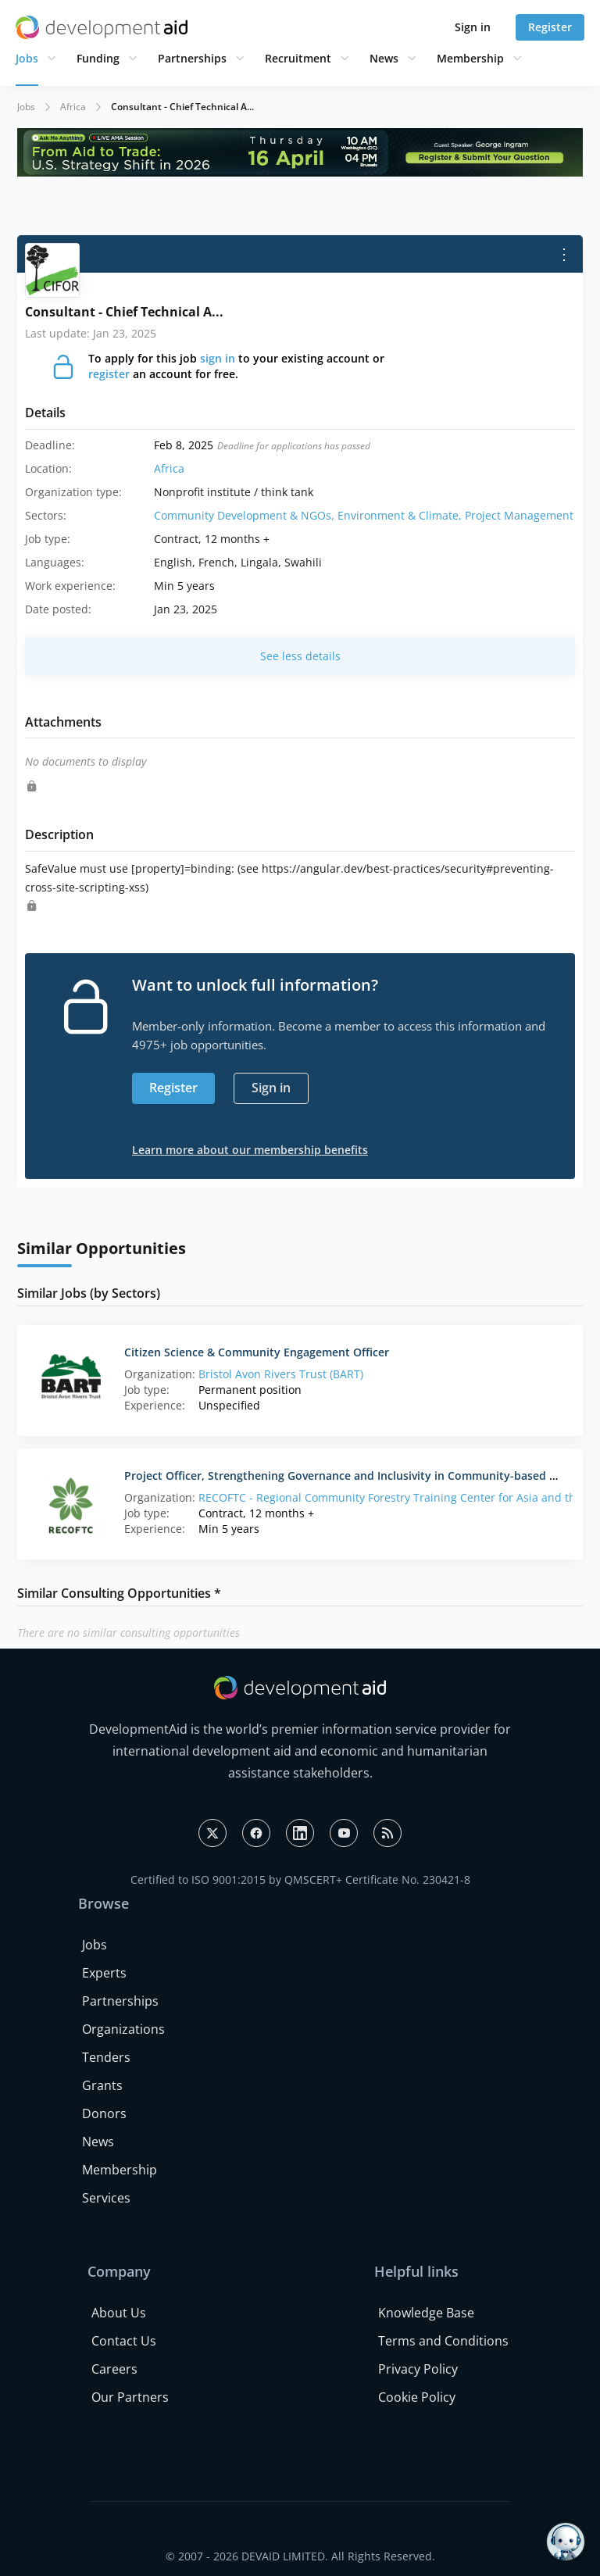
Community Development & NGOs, (246, 515)
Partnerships (192, 58)
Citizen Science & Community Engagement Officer (256, 1352)
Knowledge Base (426, 2312)
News (384, 58)
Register (550, 27)
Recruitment (298, 58)
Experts (104, 1972)
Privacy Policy (418, 2369)
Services (106, 2197)
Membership (470, 58)
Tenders (106, 2057)
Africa (73, 106)
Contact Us (123, 2340)
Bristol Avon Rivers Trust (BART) (280, 1374)
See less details (300, 655)
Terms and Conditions (443, 2340)
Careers (114, 2369)
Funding (98, 58)
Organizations (123, 2029)
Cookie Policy (416, 2397)
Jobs (27, 58)
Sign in (473, 27)
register (109, 373)
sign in (217, 358)
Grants (102, 2085)
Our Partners (130, 2397)
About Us (118, 2312)
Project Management (519, 515)
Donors (104, 2113)
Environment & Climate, (401, 515)
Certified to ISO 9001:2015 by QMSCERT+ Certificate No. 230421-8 (300, 1879)
